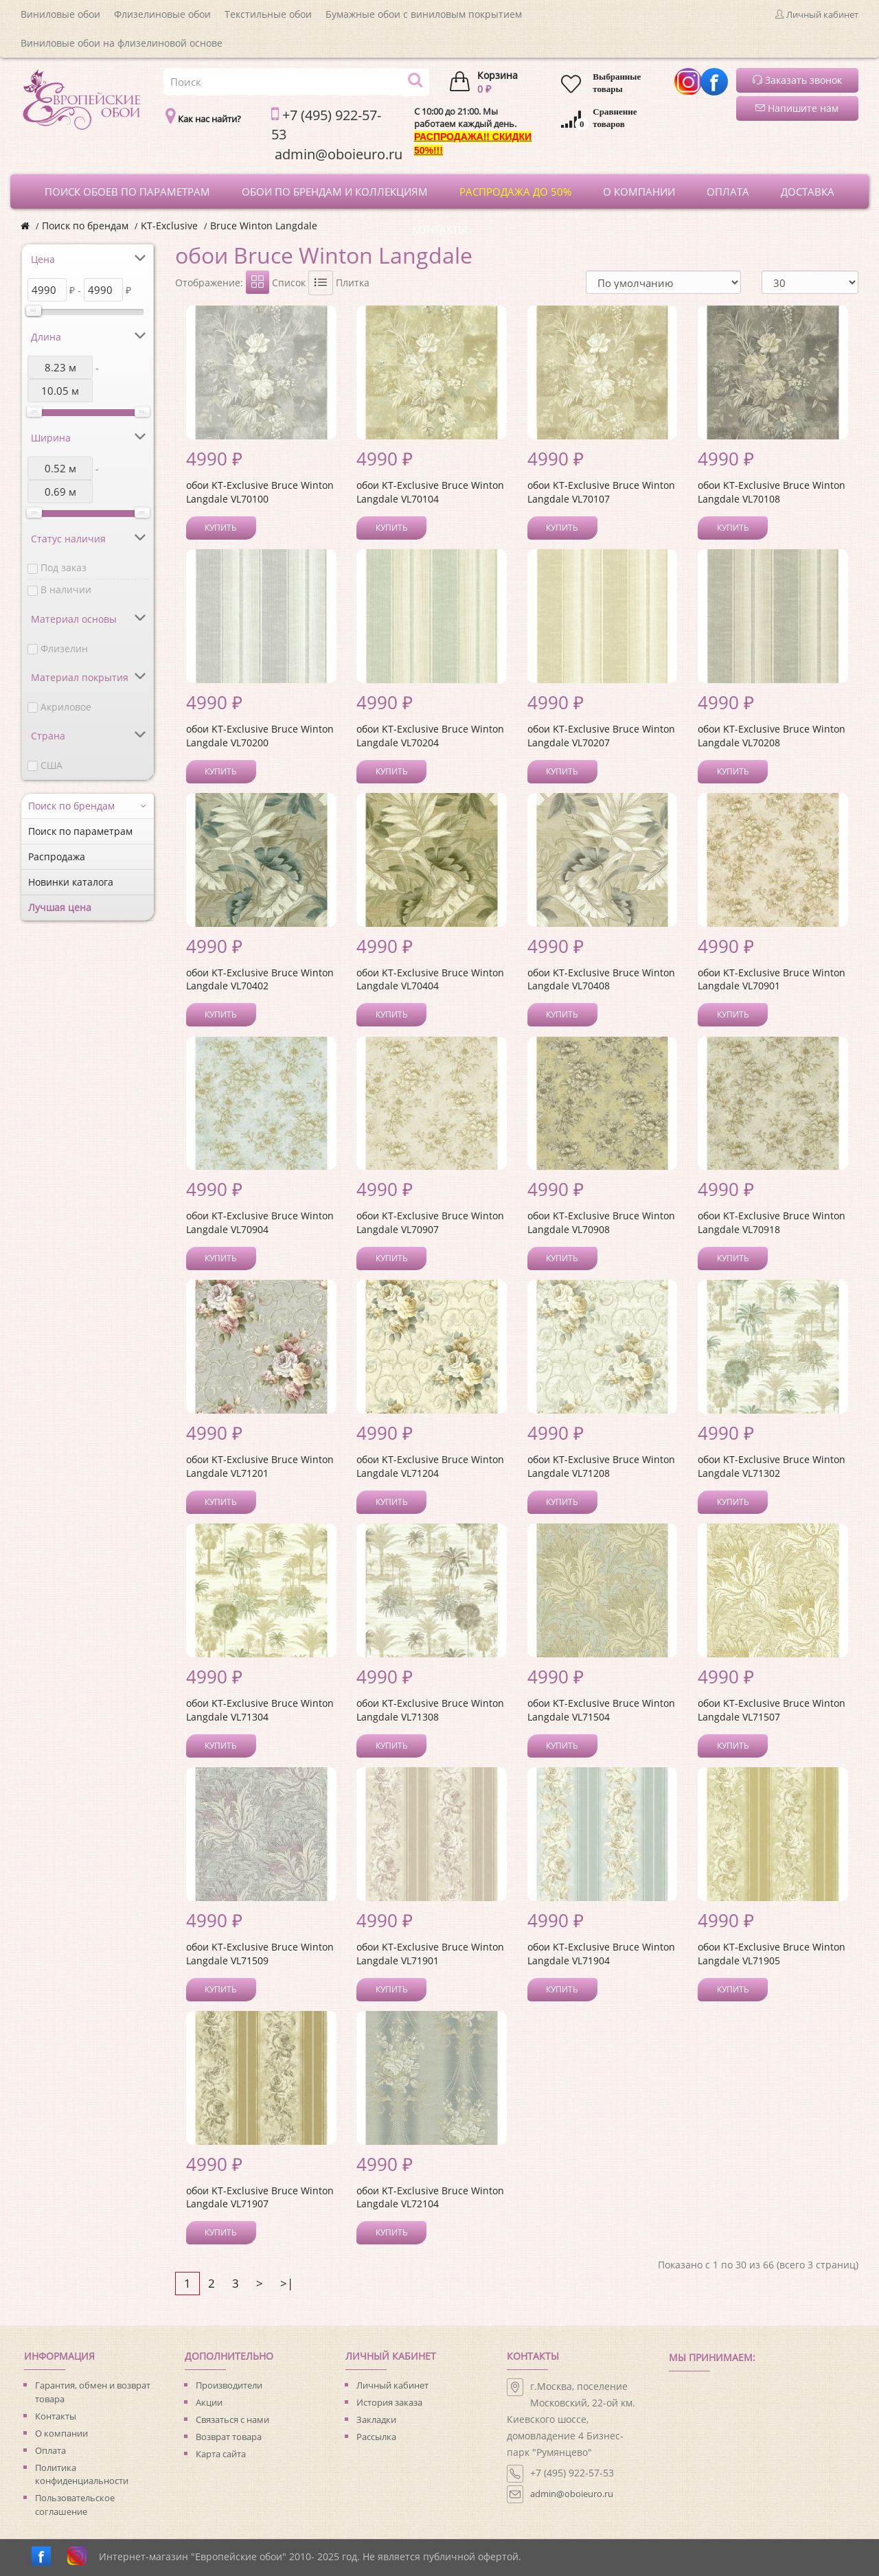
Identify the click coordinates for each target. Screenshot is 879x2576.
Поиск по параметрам (80, 831)
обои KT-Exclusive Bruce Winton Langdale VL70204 (430, 735)
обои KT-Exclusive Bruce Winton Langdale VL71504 (601, 1710)
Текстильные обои (268, 14)
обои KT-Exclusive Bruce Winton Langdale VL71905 (771, 1953)
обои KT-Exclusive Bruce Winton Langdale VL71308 (430, 1710)
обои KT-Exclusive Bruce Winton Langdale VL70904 (260, 1222)
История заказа (389, 2402)
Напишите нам (796, 108)
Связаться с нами (232, 2419)
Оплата (50, 2450)
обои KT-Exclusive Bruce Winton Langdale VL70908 (601, 1222)
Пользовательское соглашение (75, 2505)
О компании (61, 2433)
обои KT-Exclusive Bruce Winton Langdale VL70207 (601, 735)
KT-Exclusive (169, 225)
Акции (209, 2402)
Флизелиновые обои (162, 14)
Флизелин (64, 648)
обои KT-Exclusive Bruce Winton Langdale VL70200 (260, 735)
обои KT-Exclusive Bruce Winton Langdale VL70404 (430, 979)
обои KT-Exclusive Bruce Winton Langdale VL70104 (430, 492)
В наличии (66, 589)
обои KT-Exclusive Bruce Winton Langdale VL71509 (260, 1953)
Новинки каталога (70, 881)
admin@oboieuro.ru (571, 2493)
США (51, 765)
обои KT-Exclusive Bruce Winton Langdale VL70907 (430, 1222)
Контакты (55, 2416)
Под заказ (64, 567)
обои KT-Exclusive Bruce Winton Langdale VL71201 (260, 1466)
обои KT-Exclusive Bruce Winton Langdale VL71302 (771, 1466)
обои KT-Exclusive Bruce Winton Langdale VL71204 (430, 1466)
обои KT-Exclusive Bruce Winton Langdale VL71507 (771, 1710)
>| (286, 2283)
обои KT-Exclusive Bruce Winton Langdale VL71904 (601, 1953)
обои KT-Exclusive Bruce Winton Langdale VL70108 (771, 492)
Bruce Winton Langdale (263, 225)
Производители (229, 2385)
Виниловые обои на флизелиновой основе (121, 42)
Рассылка (376, 2436)
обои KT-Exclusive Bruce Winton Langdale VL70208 (771, 735)
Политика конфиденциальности (81, 2474)
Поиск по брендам (85, 225)
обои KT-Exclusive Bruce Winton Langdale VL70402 (260, 979)
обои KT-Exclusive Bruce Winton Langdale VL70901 (771, 979)
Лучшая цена (59, 907)
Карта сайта (221, 2454)
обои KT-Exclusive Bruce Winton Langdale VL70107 (601, 492)
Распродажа (56, 856)
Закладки (376, 2419)
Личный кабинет (392, 2385)
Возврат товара (229, 2436)
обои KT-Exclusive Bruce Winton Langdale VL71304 (260, 1710)
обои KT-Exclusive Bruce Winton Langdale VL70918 (771, 1222)
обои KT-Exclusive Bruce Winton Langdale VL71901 (430, 1953)
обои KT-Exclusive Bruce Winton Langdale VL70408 (601, 979)
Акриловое (66, 706)
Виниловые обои (60, 14)
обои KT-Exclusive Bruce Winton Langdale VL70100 (260, 492)
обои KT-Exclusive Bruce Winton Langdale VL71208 (601, 1466)
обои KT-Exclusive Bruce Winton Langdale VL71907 (260, 2197)
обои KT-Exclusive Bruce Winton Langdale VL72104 (430, 2197)
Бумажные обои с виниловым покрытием (424, 14)
